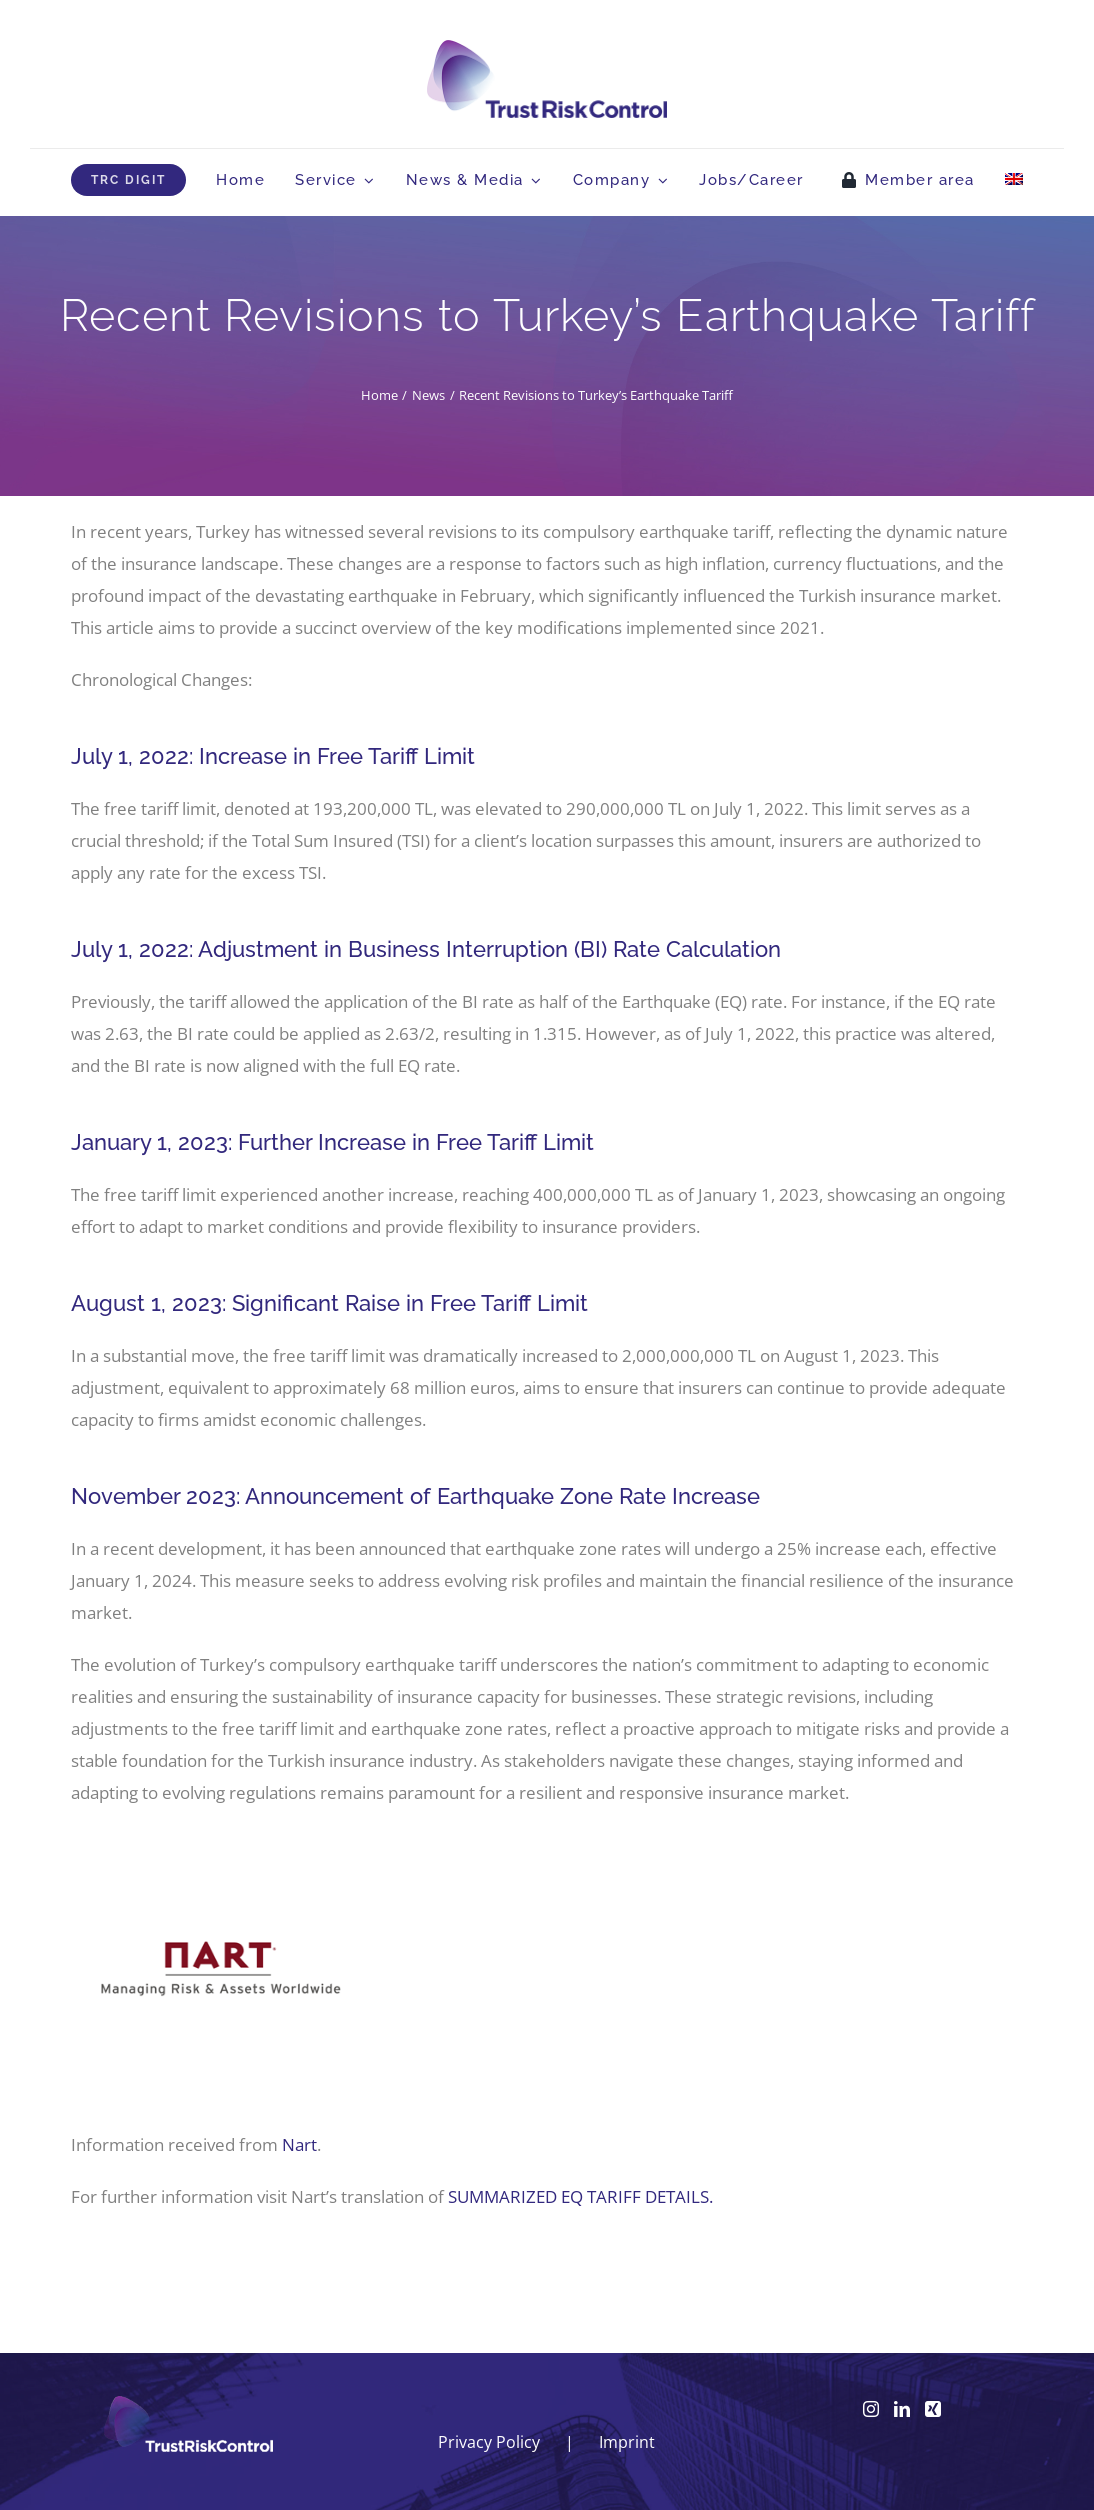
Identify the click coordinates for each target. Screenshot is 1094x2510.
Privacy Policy (489, 2442)
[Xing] (933, 2409)
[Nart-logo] (221, 1837)
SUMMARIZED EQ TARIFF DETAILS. (580, 2196)
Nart (299, 2144)
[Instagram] (871, 2409)
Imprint (627, 2442)
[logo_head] (547, 48)
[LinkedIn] (902, 2409)
